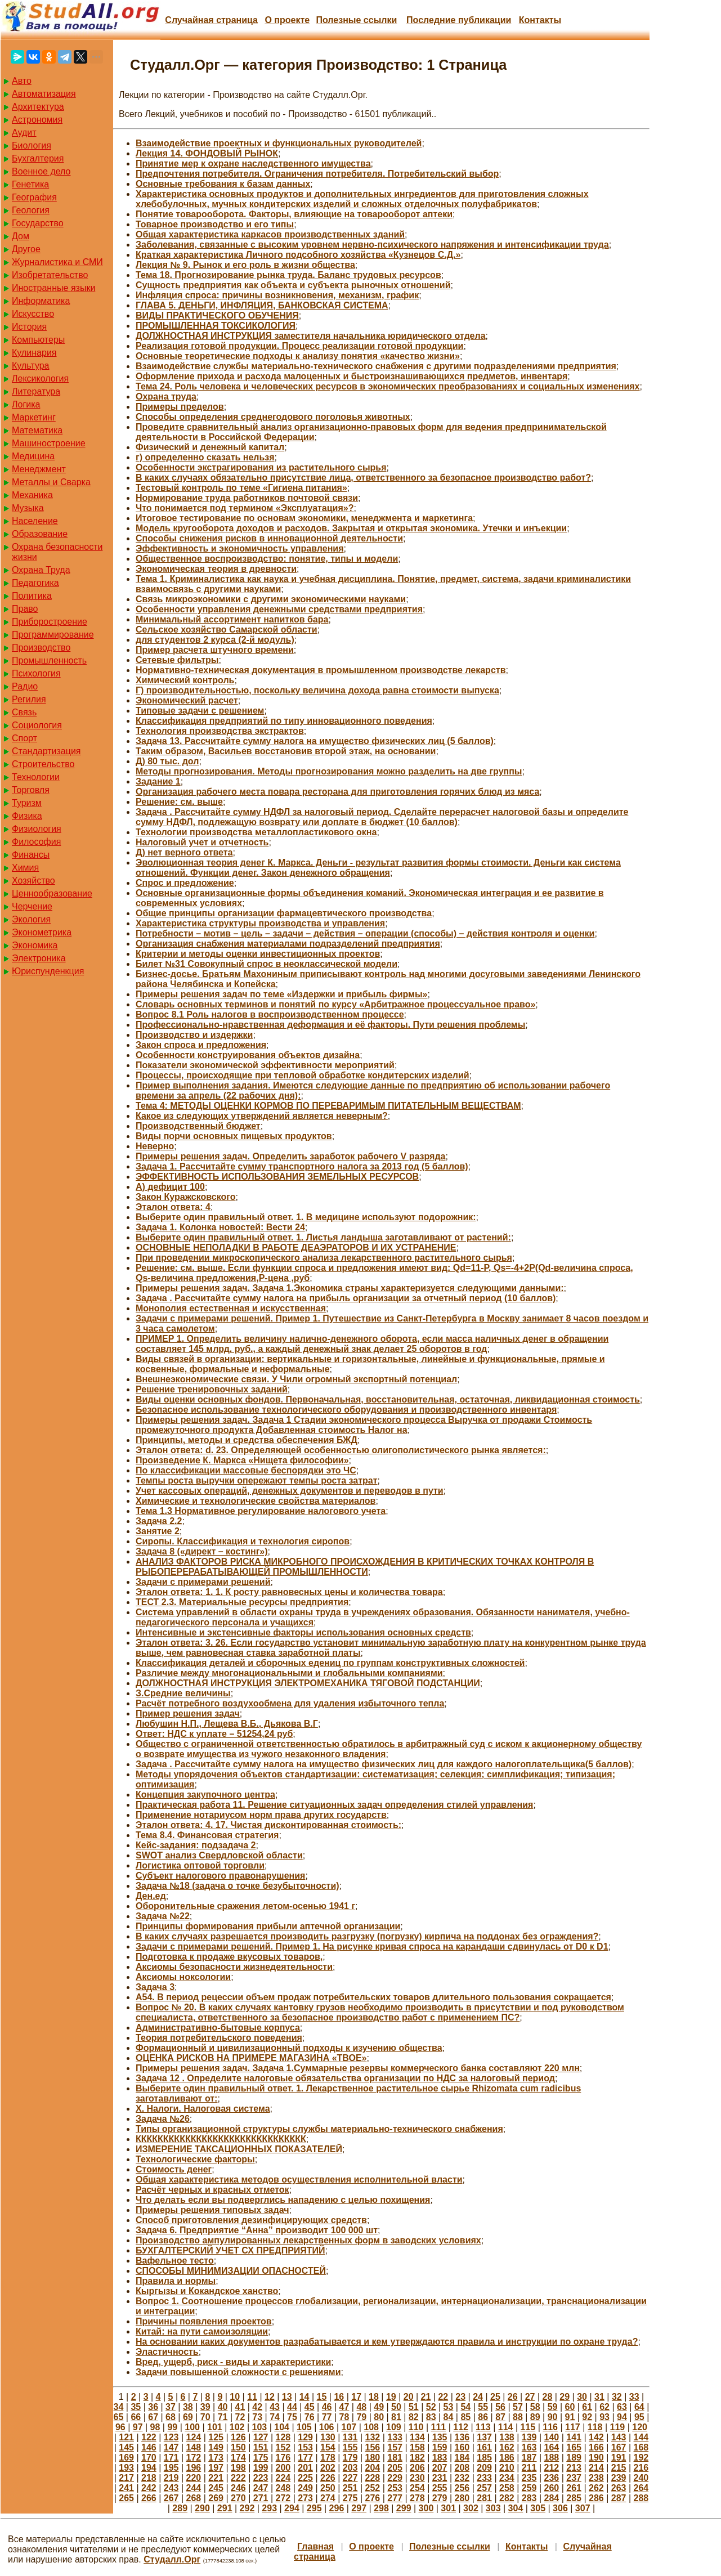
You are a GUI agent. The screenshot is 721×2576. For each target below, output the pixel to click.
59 (553, 2407)
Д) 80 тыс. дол (167, 761)
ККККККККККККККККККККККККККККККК (221, 2139)
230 (417, 2478)
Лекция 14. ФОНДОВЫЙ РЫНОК (207, 153)
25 (495, 2397)
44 (292, 2407)
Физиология (36, 829)
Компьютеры (38, 339)
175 (260, 2457)
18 (374, 2397)
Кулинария (34, 352)
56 (500, 2407)
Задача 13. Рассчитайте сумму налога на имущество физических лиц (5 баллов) (315, 741)
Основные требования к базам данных (223, 184)
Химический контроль (185, 680)
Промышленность (49, 660)
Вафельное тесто (175, 2260)
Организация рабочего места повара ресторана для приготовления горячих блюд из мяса (337, 791)
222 (238, 2478)
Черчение (32, 906)
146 (148, 2447)
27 (530, 2397)
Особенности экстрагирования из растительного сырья (261, 467)
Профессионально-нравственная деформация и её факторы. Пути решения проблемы (330, 1024)
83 (431, 2417)
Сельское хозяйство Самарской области (226, 629)
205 (394, 2467)
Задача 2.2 (159, 1521)
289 (179, 2508)
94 (622, 2417)
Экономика (35, 945)
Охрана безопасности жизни (57, 552)
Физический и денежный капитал (210, 447)
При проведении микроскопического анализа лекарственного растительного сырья (324, 1257)
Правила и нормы (176, 2281)
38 (188, 2407)
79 (361, 2417)
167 (618, 2447)
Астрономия (37, 119)
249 (305, 2488)
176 (283, 2457)
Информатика (41, 301)
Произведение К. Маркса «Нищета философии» (242, 1460)
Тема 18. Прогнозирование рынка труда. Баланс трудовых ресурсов (288, 275)
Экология (31, 919)
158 (417, 2447)
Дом (20, 236)
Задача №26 (163, 2118)
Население (35, 521)
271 (260, 2498)
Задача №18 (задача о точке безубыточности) (237, 1885)
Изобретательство (50, 275)
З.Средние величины (183, 1693)
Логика (26, 404)
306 (560, 2508)
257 (484, 2488)
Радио (25, 686)
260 (551, 2488)
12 (270, 2397)
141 (573, 2437)
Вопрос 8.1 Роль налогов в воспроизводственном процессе (270, 1014)
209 (484, 2467)
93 (604, 2417)
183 (439, 2457)
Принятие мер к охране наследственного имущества (253, 163)
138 (506, 2437)
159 (439, 2447)
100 (192, 2427)
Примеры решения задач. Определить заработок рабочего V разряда (290, 1156)
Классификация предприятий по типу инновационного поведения (284, 720)
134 (417, 2437)
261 (573, 2488)
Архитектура (38, 106)
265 (126, 2498)
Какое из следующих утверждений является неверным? (262, 1116)
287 (618, 2498)
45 (309, 2407)
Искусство (33, 314)
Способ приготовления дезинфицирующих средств (251, 2220)
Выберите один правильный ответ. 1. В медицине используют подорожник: (306, 1217)
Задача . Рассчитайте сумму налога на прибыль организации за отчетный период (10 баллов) (346, 1298)
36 (153, 2407)
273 (305, 2498)
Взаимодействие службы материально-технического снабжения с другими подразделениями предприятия (376, 366)
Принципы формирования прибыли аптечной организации (268, 1926)
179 (350, 2457)
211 (529, 2467)
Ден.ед (151, 1896)
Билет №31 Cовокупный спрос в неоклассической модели (266, 964)
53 (449, 2407)
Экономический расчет (187, 700)
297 (358, 2508)
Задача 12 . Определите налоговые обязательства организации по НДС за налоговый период (345, 2078)
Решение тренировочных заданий (212, 1389)
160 (462, 2447)
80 (379, 2417)
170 (148, 2457)
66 (136, 2417)
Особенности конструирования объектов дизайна (248, 1055)
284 (551, 2498)
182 (417, 2457)
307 (582, 2508)
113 (483, 2427)
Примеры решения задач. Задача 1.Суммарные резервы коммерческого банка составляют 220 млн (358, 2068)
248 (283, 2488)
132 (372, 2437)
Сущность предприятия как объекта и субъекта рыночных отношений (293, 285)
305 (537, 2508)
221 (215, 2478)
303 (493, 2508)
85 (465, 2417)
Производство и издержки (194, 1035)
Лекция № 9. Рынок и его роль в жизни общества (245, 265)
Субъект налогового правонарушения (220, 1875)
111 (438, 2427)
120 (639, 2427)
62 (604, 2407)
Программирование (53, 634)
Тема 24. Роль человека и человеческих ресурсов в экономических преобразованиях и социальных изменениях (388, 386)
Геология (31, 210)
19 (391, 2397)
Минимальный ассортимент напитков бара (232, 619)
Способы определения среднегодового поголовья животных (273, 417)
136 (462, 2437)
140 (551, 2437)
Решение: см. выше (179, 802)
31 (599, 2397)
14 (304, 2397)
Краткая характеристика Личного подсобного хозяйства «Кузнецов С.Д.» (298, 254)
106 (326, 2427)
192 (641, 2457)
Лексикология (40, 378)
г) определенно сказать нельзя (205, 457)
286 (596, 2498)
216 (641, 2467)
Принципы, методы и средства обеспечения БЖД (246, 1440)
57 (518, 2407)
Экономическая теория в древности (216, 569)
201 (305, 2467)
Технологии (36, 777)
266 (148, 2498)
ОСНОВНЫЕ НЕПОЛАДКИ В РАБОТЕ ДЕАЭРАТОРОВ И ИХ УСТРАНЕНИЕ (296, 1247)
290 (202, 2508)
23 (460, 2397)
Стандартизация (46, 751)
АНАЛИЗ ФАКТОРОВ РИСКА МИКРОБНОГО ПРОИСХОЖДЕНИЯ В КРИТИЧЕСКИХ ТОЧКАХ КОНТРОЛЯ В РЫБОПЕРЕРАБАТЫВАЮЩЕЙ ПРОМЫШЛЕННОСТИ (365, 1566)
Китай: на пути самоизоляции (202, 2331)
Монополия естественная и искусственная (231, 1308)
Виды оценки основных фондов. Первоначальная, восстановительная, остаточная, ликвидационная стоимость (388, 1399)
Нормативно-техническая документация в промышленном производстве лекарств (320, 670)
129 (305, 2437)
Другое (26, 249)
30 (582, 2397)
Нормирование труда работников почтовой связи (247, 498)
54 (465, 2407)
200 (283, 2467)
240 (641, 2478)
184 (462, 2457)
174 (238, 2457)
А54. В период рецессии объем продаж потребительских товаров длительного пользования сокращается (373, 1997)
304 (515, 2508)
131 (350, 2437)
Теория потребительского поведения (219, 2037)
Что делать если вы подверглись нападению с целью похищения (283, 2200)
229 (394, 2478)
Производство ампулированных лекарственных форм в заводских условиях (308, 2240)
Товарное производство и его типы (215, 224)
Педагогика (35, 583)
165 (573, 2447)
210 (506, 2467)
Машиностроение (49, 443)
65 (119, 2417)
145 (126, 2447)
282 (506, 2498)
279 (439, 2498)
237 (573, 2478)
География (34, 197)
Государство (38, 223)
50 (396, 2407)
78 (344, 2417)
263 (618, 2488)
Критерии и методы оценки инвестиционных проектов (258, 953)
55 (483, 2407)
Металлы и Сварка (51, 482)
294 (291, 2508)
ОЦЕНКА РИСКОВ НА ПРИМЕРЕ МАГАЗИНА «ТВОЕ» (251, 2058)
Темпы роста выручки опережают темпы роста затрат (257, 1480)
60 (570, 2407)
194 (148, 2467)
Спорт (24, 738)
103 (259, 2427)
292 (247, 2508)
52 (431, 2407)
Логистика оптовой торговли (200, 1865)
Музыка (28, 508)
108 (371, 2427)
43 (275, 2407)
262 (596, 2488)
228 (372, 2478)
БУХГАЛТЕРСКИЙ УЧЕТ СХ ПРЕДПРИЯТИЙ (230, 2250)
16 (339, 2397)
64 (639, 2407)
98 (155, 2427)
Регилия (29, 699)
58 (535, 2407)
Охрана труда (166, 396)
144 (641, 2437)
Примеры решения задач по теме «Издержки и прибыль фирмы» (281, 994)
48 (361, 2407)
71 (223, 2417)
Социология (37, 725)
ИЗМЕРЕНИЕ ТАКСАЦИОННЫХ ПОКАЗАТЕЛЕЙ (239, 2149)
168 (641, 2447)
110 (416, 2427)
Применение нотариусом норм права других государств (261, 1815)
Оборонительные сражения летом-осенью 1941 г (245, 1906)
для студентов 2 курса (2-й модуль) (215, 639)
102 (237, 2427)
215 (618, 2467)
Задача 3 (155, 1987)
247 (260, 2488)
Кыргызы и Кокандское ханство (207, 2291)
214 (596, 2467)
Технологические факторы (195, 2159)
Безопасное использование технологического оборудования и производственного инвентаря (346, 1409)
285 (573, 2498)
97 (138, 2427)
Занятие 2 (158, 1531)
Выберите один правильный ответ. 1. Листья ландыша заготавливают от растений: (323, 1237)
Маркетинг (34, 417)
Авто (22, 81)
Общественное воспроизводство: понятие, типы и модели (267, 558)
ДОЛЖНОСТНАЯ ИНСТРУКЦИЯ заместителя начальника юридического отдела (311, 336)
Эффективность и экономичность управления (240, 548)
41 (240, 2407)
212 (551, 2467)
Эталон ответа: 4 (173, 1207)
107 (349, 2427)
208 (462, 2467)
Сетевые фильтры (177, 660)
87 (500, 2417)
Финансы (31, 854)
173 (215, 2457)
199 (260, 2467)
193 (126, 2467)
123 (171, 2437)
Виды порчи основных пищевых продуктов (234, 1136)
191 (618, 2457)
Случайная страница (211, 20)
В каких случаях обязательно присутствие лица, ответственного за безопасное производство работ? (363, 477)
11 (252, 2397)
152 (283, 2447)
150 (238, 2447)
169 (126, 2457)
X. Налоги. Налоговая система (203, 2108)
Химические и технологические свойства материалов (255, 1501)
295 (314, 2508)
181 (394, 2457)
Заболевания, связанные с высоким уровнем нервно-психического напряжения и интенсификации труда (372, 244)
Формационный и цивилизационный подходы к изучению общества (289, 2048)
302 (470, 2508)
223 (260, 2478)
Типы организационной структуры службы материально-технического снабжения (319, 2129)
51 (414, 2407)
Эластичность (167, 2352)
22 (443, 2397)
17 (356, 2397)
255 (439, 2488)
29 (564, 2397)
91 (570, 2417)
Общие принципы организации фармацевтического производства (284, 913)
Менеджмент (39, 469)
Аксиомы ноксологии (183, 1977)
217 (126, 2478)
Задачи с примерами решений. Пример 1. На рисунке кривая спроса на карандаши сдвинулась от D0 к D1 (372, 1946)
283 (529, 2498)
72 (240, 2417)
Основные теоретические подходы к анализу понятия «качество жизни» (298, 356)
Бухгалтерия (38, 158)
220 (193, 2478)
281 (484, 2498)
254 (417, 2488)
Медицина (33, 456)
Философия (36, 841)
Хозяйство (33, 880)
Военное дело (41, 171)
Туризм (27, 803)
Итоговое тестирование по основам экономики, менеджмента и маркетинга (304, 518)
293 (269, 2508)
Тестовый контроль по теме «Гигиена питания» (241, 487)
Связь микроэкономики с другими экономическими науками (271, 599)
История (29, 326)
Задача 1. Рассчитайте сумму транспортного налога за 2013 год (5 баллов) (302, 1166)
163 (529, 2447)
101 (214, 2427)
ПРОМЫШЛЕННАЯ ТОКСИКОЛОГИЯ (215, 325)
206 (417, 2467)
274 (327, 2498)
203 (350, 2467)
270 (238, 2498)
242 (148, 2488)
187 (529, 2457)
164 (551, 2447)
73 (257, 2417)
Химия (25, 867)
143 (618, 2437)
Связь (24, 712)
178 (327, 2457)
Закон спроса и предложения (201, 1045)
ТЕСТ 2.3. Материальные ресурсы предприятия (242, 1602)
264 (641, 2488)
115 (528, 2427)
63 (622, 2407)
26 (513, 2397)
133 (394, 2437)
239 (618, 2478)
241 (126, 2488)
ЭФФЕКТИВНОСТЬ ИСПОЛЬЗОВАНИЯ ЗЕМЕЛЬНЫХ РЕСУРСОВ (277, 1176)
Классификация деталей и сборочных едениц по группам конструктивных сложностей (330, 1663)
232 (462, 2478)
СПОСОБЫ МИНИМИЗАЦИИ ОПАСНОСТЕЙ (231, 2270)
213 (573, 2467)
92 (587, 2417)
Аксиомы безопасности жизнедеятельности (234, 1967)
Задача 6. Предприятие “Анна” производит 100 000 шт (257, 2230)
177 (305, 2457)
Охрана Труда (41, 570)
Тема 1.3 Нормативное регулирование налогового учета (261, 1511)
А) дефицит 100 (170, 1186)
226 (327, 2478)
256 (462, 2488)
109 (393, 2427)
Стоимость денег (174, 2169)
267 (171, 2498)
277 (394, 2498)
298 (381, 2508)
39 (205, 2407)
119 (617, 2427)
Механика (32, 495)
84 (449, 2417)
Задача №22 (163, 1916)
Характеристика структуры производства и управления (260, 923)
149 (215, 2447)
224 (283, 2478)
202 (327, 2467)
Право (25, 608)
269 (215, 2498)
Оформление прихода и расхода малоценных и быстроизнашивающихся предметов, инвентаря (351, 376)
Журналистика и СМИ (57, 262)
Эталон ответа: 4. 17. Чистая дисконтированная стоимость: (268, 1825)
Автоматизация (44, 93)
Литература (36, 391)
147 (171, 2447)
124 (193, 2437)
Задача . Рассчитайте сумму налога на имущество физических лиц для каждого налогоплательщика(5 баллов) (384, 1764)
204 (372, 2467)
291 (224, 2508)
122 (148, 2437)
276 (372, 2498)
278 (417, 2498)
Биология (31, 145)
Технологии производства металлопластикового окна (256, 832)
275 (350, 2498)
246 (238, 2488)
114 (505, 2427)
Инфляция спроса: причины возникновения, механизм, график (277, 295)
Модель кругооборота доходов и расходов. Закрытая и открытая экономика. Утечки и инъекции (351, 528)
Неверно (155, 1146)
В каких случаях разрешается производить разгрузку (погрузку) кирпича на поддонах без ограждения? (367, 1936)
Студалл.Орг (172, 2559)
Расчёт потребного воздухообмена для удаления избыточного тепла (290, 1703)
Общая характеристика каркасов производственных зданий (270, 234)
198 (238, 2467)
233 (484, 2478)
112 (460, 2427)
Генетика (30, 184)
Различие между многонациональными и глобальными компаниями (289, 1673)
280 (462, 2498)
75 (292, 2417)
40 (223, 2407)
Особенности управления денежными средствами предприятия (279, 609)
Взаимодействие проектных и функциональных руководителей (279, 143)
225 (305, 2478)
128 (283, 2437)
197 (215, 2467)
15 (322, 2397)
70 (205, 2417)
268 (193, 2498)
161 (484, 2447)
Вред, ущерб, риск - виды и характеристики (233, 2362)
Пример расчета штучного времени (215, 650)
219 (171, 2478)
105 (304, 2427)
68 (170, 2417)
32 (617, 2397)
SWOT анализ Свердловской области (219, 1855)
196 (193, 2467)
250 (327, 2488)
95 (639, 2417)
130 (327, 2437)
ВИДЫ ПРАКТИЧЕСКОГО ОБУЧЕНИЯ (217, 315)
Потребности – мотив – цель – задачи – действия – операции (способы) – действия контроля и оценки (365, 933)
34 (119, 2407)
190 (596, 2457)
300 (426, 2508)
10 (235, 2397)
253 (394, 2488)
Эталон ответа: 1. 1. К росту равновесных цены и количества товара (289, 1592)
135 (439, 2437)
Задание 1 (158, 781)
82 (414, 2417)
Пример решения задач (188, 1713)
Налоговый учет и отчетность (202, 842)
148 (193, 2447)
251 (350, 2488)
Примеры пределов (180, 406)
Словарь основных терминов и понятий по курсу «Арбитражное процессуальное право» (335, 1004)
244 (193, 2488)
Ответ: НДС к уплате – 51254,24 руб (214, 1734)
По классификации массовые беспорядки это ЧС (246, 1470)
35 (136, 2407)
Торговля (31, 790)
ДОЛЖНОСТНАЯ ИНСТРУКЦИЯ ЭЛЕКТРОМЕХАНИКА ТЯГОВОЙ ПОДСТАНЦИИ (308, 1683)
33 (634, 2397)
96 (120, 2427)
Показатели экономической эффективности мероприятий (265, 1065)
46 (327, 2407)
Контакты (540, 20)
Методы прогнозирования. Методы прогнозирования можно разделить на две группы (329, 771)
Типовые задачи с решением (200, 710)
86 (483, 2417)
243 (171, 2488)
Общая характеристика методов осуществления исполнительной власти (299, 2179)
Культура (31, 365)
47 (344, 2407)
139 (529, 2437)
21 (426, 2397)
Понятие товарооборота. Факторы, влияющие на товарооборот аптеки (294, 214)
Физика (27, 816)
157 (394, 2447)
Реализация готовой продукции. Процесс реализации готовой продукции (299, 346)
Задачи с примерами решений (203, 1582)
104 (281, 2427)
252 (372, 2488)
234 (506, 2478)
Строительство (43, 764)
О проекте (287, 20)
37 (170, 2407)
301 (448, 2508)
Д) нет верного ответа (184, 852)
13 (287, 2397)
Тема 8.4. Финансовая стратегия (207, 1835)
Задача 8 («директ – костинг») (202, 1551)
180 (372, 2457)
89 (535, 2417)
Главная (315, 2546)
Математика (37, 430)
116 (550, 2427)
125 (215, 2437)
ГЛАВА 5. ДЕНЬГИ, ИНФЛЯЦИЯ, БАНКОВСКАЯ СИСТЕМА (262, 305)
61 (587, 2407)
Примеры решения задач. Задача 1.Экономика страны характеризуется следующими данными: (350, 1288)
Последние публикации (458, 20)
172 (193, 2457)
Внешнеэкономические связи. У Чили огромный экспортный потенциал (296, 1379)
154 (327, 2447)
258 (506, 2488)
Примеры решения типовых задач (212, 2210)
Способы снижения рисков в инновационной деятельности (269, 538)
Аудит (24, 132)
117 (572, 2427)
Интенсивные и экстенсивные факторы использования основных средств (303, 1632)
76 (309, 2417)
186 (506, 2457)
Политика (32, 596)
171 (171, 2457)
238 (596, 2478)
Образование (40, 534)
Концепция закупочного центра (205, 1794)
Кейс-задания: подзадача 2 (196, 1845)
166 (596, 2447)
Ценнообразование (52, 893)
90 (553, 2417)
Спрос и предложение (185, 883)
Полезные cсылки (356, 20)
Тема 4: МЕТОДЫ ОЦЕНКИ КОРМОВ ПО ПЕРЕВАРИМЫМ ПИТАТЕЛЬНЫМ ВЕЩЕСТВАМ (328, 1105)
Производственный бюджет (198, 1126)
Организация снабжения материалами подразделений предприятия (288, 943)
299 (403, 2508)
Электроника (39, 958)
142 (596, 2437)
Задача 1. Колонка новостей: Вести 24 (220, 1227)
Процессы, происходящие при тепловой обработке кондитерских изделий (302, 1075)
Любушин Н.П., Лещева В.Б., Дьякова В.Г (227, 1723)
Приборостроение (49, 621)
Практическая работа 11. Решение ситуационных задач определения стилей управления (334, 1804)
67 (153, 2417)
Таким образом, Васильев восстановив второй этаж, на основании (286, 751)
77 (327, 2417)
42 (257, 2407)
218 (148, 2478)
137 (484, 2437)
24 (478, 2397)
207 (439, 2467)
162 (506, 2447)
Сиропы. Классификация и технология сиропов (243, 1541)
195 (171, 2467)
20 (409, 2397)
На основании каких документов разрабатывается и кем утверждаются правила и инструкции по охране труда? (387, 2341)
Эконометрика (41, 932)
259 (529, 2488)
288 (641, 2498)
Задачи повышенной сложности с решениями (238, 2372)
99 (172, 2427)
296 (336, 2508)
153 (305, 2447)
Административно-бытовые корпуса (218, 2027)
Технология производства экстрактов (220, 731)
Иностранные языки (53, 288)
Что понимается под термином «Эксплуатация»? (244, 508)
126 (238, 2437)
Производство (41, 647)
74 (275, 2417)
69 (188, 2417)
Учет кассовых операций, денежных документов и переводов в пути (290, 1490)
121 (126, 2437)
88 (518, 2417)
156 (372, 2447)
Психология (36, 673)
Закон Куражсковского (185, 1197)
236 (551, 2478)
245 (215, 2488)
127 (260, 2437)
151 (260, 2447)
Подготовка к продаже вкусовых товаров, (229, 1956)
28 (548, 2397)
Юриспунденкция (48, 971)
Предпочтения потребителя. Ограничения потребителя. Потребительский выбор (317, 173)
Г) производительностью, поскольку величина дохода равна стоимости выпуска (317, 690)
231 (439, 2478)
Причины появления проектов (204, 2321)
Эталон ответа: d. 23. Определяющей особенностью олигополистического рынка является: (341, 1450)
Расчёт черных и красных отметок (212, 2189)
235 (529, 2478)
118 (595, 2427)
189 (573, 2457)
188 (551, 2457)
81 (396, 2417)
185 (484, 2457)
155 (350, 2447)
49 (379, 2407)
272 (283, 2498)
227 (350, 2478)
